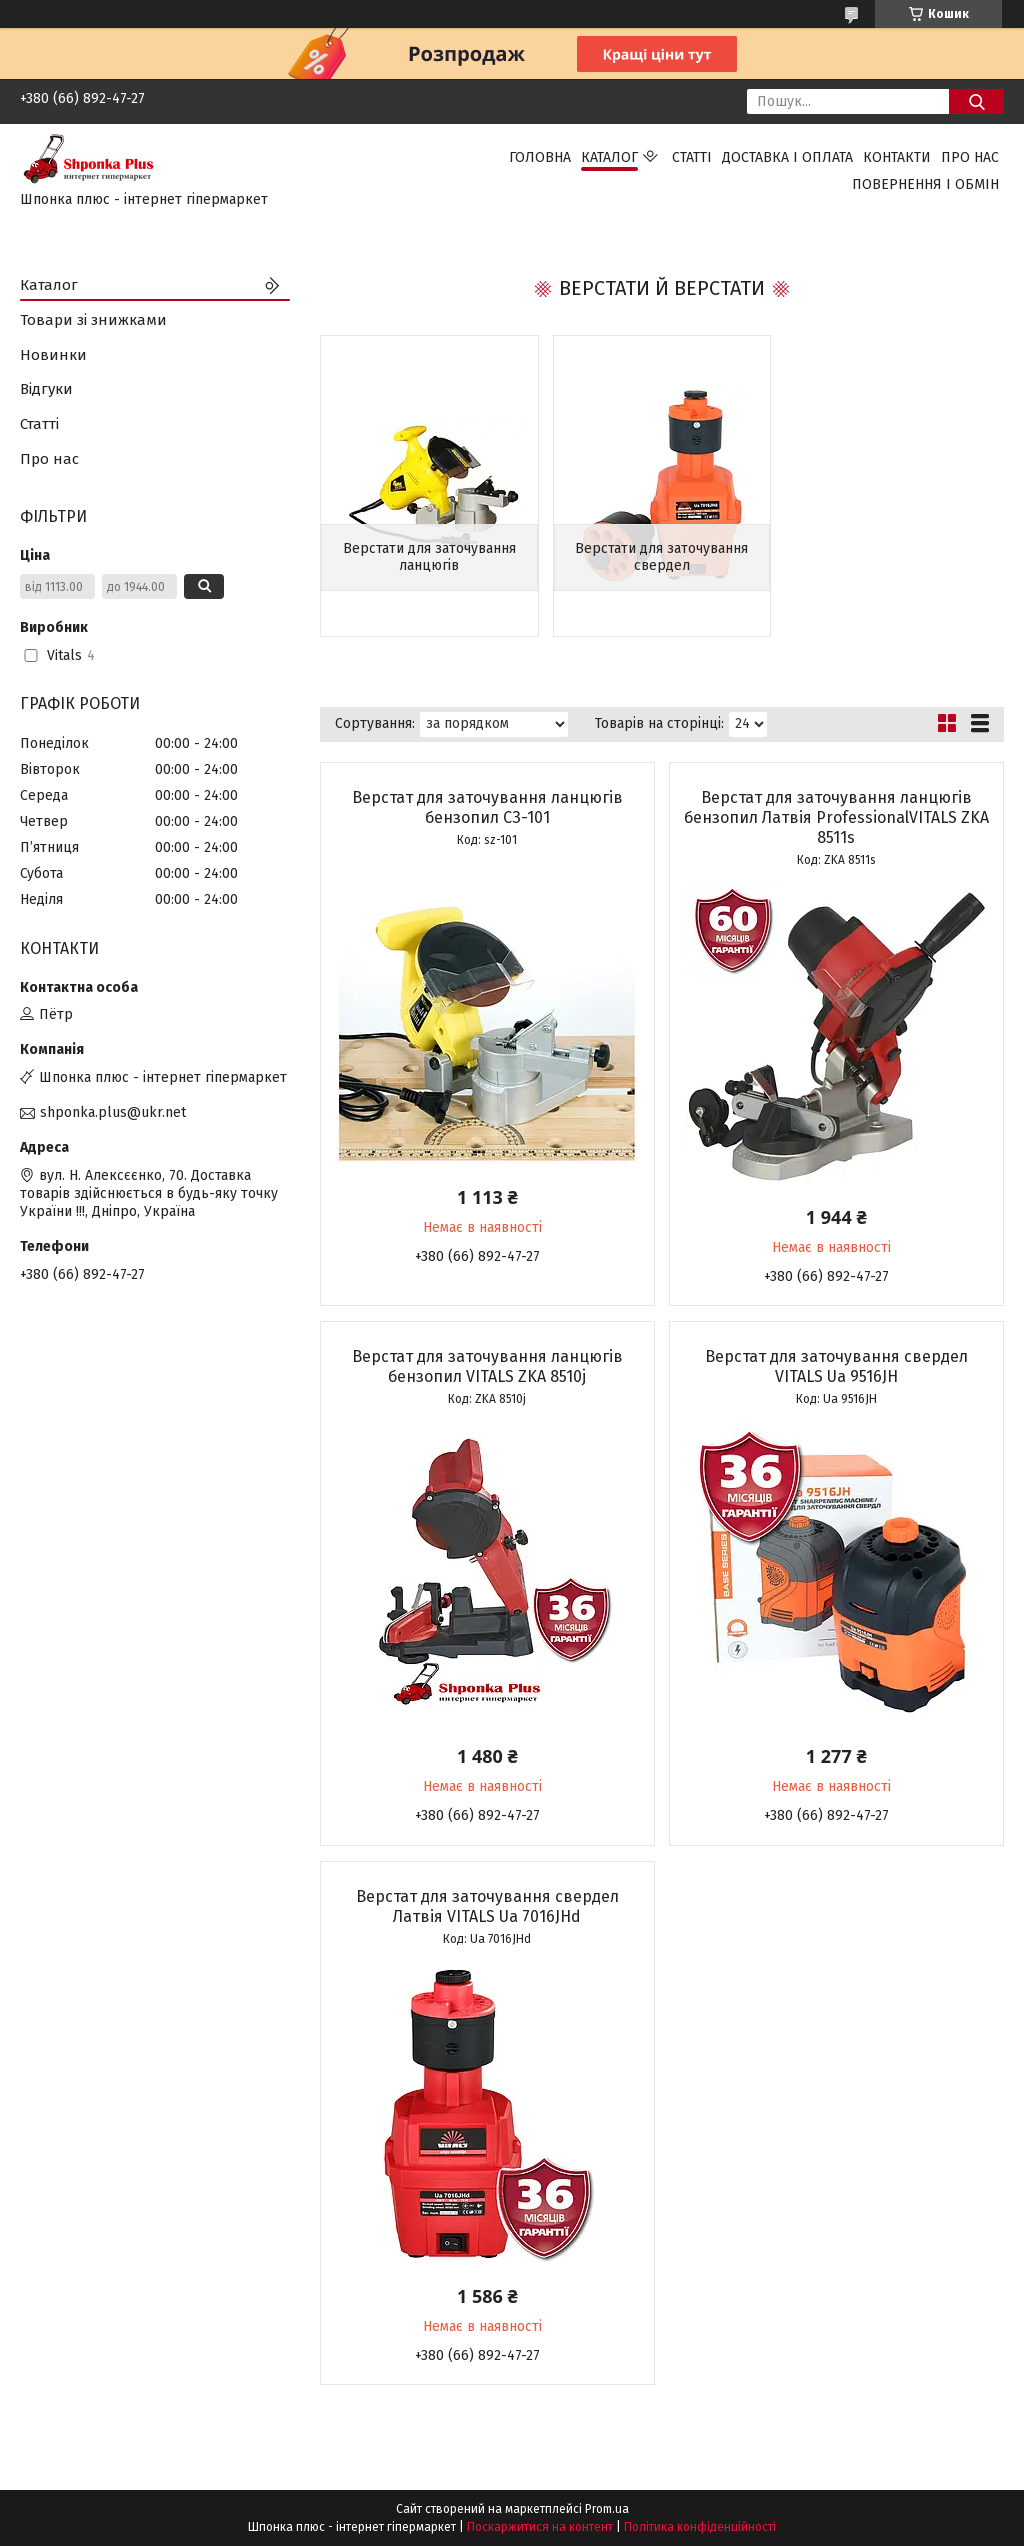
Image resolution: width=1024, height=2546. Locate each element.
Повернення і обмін (925, 184)
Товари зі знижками (93, 320)
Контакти (897, 157)
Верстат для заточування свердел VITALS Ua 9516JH (836, 1366)
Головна (540, 157)
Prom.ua (607, 2509)
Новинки (53, 355)
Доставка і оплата (787, 157)
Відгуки (46, 389)
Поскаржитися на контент (540, 2527)
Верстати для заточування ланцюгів (429, 557)
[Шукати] (976, 101)
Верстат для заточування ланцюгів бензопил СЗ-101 (487, 807)
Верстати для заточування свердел (661, 557)
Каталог (609, 157)
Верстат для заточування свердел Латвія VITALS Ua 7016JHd (487, 1906)
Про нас (970, 157)
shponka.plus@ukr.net (113, 1112)
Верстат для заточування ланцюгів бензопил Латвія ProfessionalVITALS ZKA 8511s (836, 817)
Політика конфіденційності (700, 2527)
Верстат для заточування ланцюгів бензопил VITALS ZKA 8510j (487, 1366)
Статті (692, 157)
